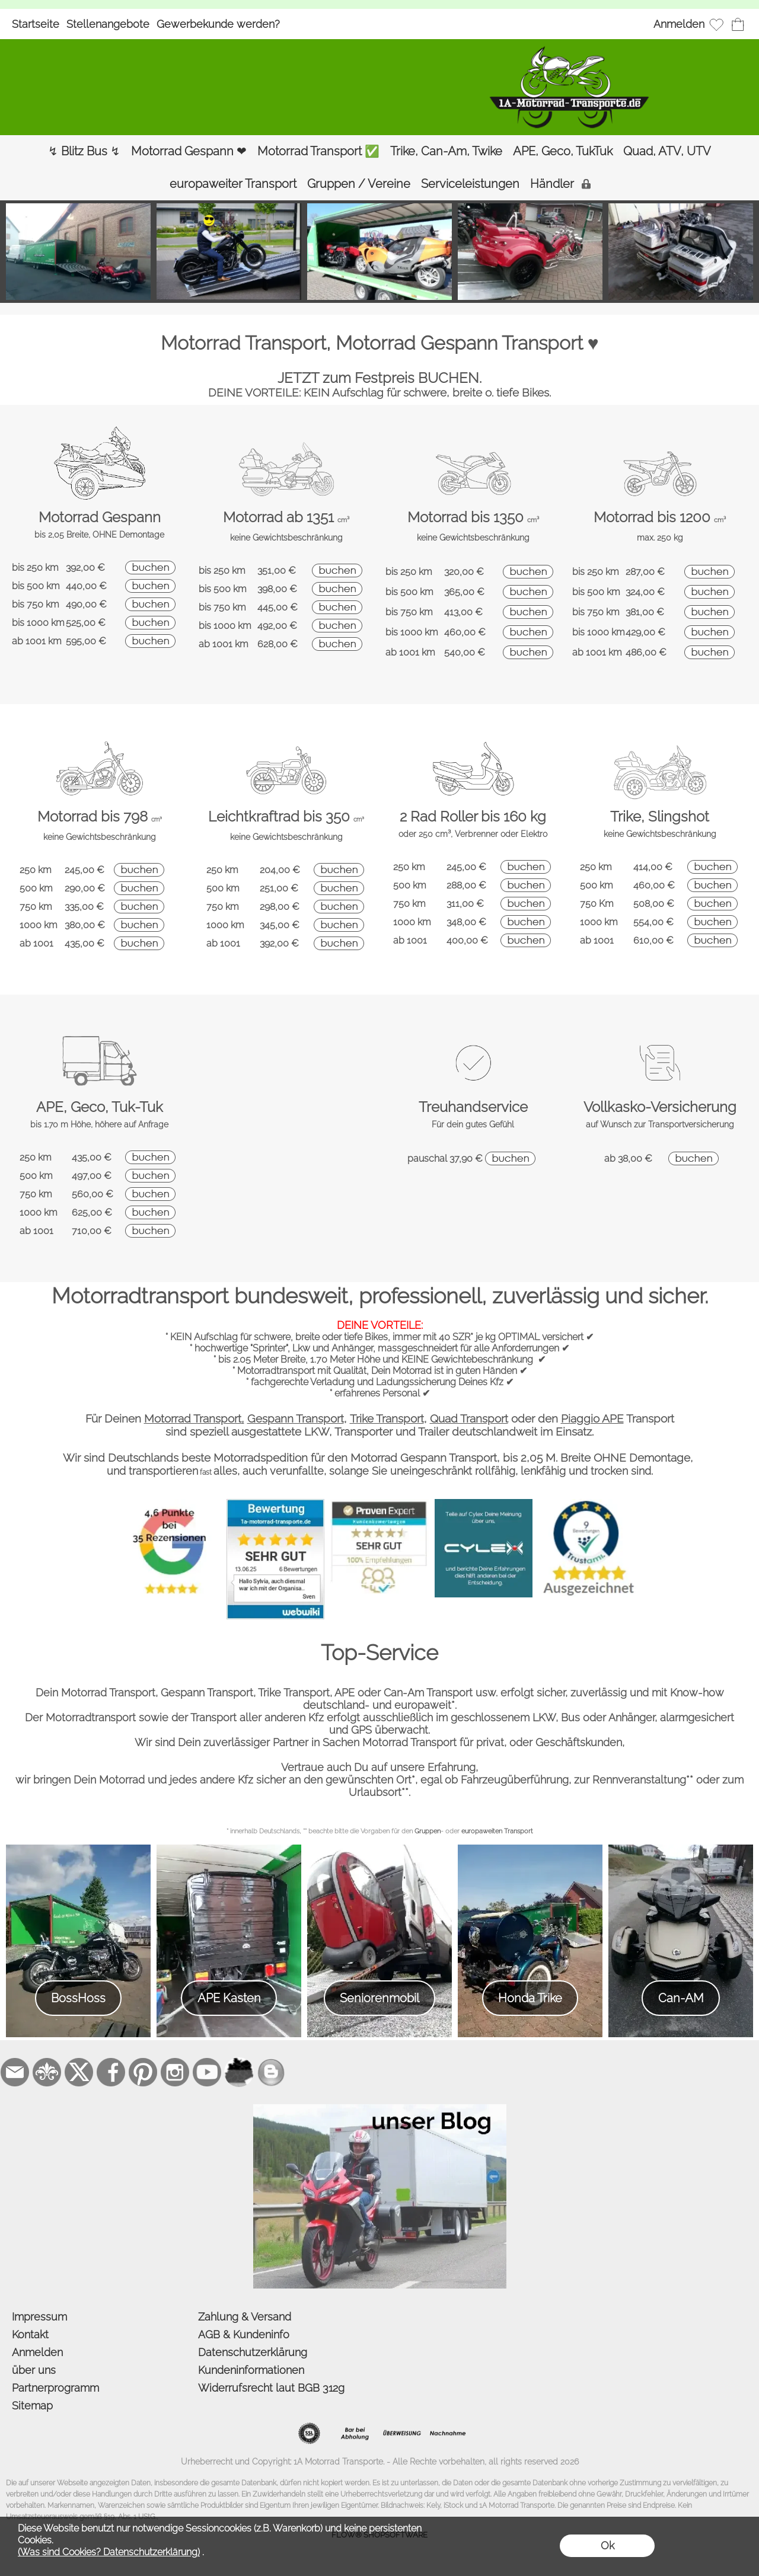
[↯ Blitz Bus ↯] (84, 151)
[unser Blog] (271, 2072)
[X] (79, 2072)
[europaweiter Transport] (233, 184)
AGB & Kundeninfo (243, 2334)
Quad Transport (469, 1418)
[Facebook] (111, 2072)
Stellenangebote (107, 24)
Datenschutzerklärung (252, 2352)
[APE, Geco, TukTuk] (563, 151)
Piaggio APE (592, 1418)
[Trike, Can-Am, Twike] (446, 151)
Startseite (35, 24)
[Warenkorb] (737, 24)
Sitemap (32, 2405)
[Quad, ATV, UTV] (667, 151)
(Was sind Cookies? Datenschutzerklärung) (109, 2552)
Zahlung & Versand (244, 2316)
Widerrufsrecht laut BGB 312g (271, 2388)
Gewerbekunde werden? (218, 24)
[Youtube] (207, 2072)
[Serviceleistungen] (470, 184)
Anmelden (678, 24)
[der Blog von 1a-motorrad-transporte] (379, 2109)
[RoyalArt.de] (47, 2072)
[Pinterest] (143, 2072)
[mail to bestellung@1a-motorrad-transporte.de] (15, 2072)
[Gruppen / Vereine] (359, 184)
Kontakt (30, 2334)
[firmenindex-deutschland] (239, 2072)
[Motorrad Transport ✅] (318, 151)
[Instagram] (175, 2072)
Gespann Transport (295, 1418)
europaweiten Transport (497, 1831)
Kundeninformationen (251, 2370)
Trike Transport (387, 1418)
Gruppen (427, 1831)
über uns (34, 2370)
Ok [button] (607, 2545)
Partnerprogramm (55, 2388)
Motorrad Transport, (194, 1418)
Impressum (39, 2316)
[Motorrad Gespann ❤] (189, 151)
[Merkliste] (716, 24)
